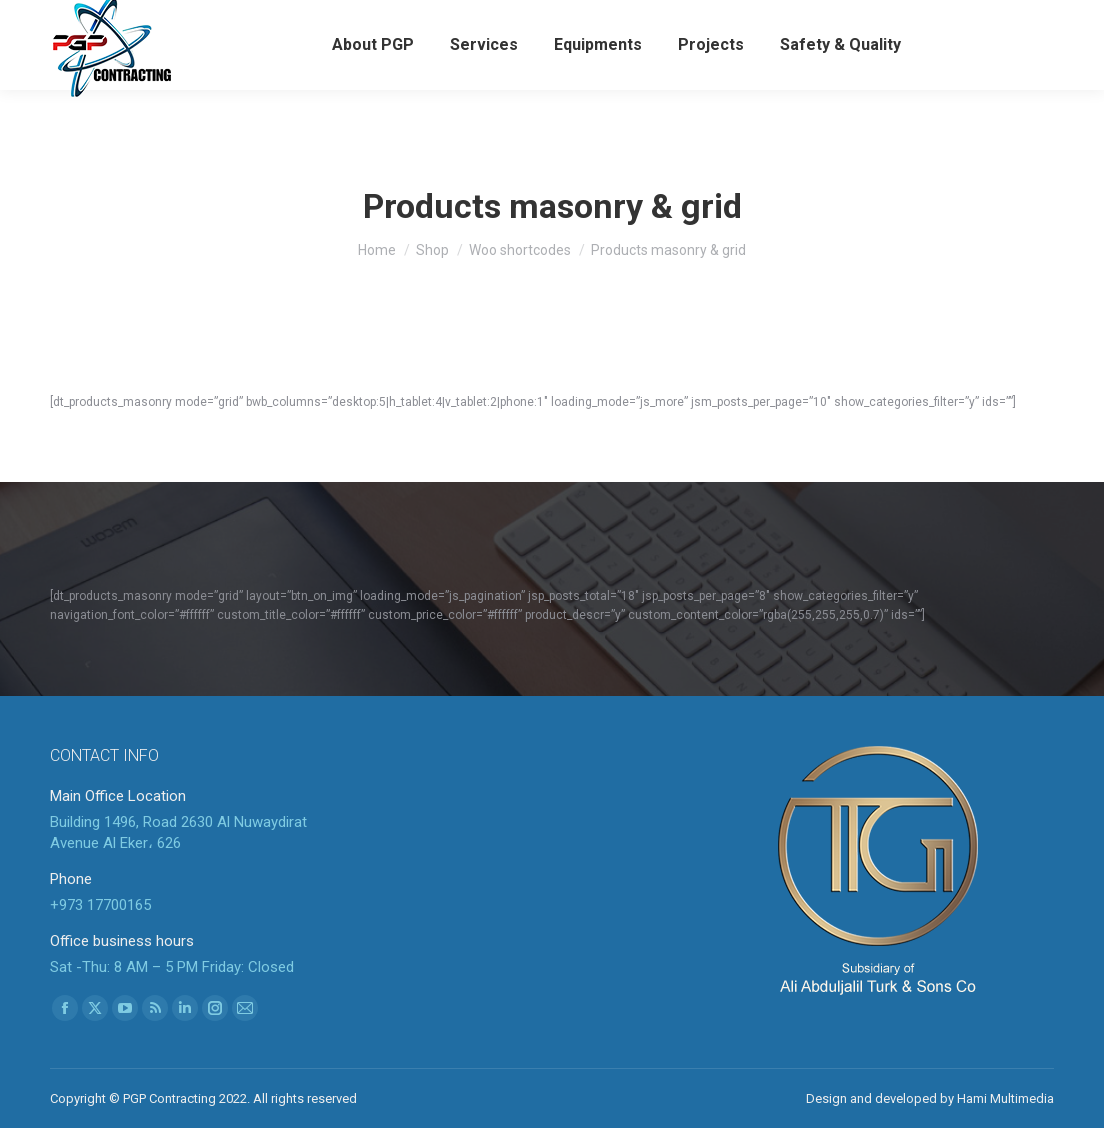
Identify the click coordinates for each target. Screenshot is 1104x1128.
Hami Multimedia (1005, 1098)
